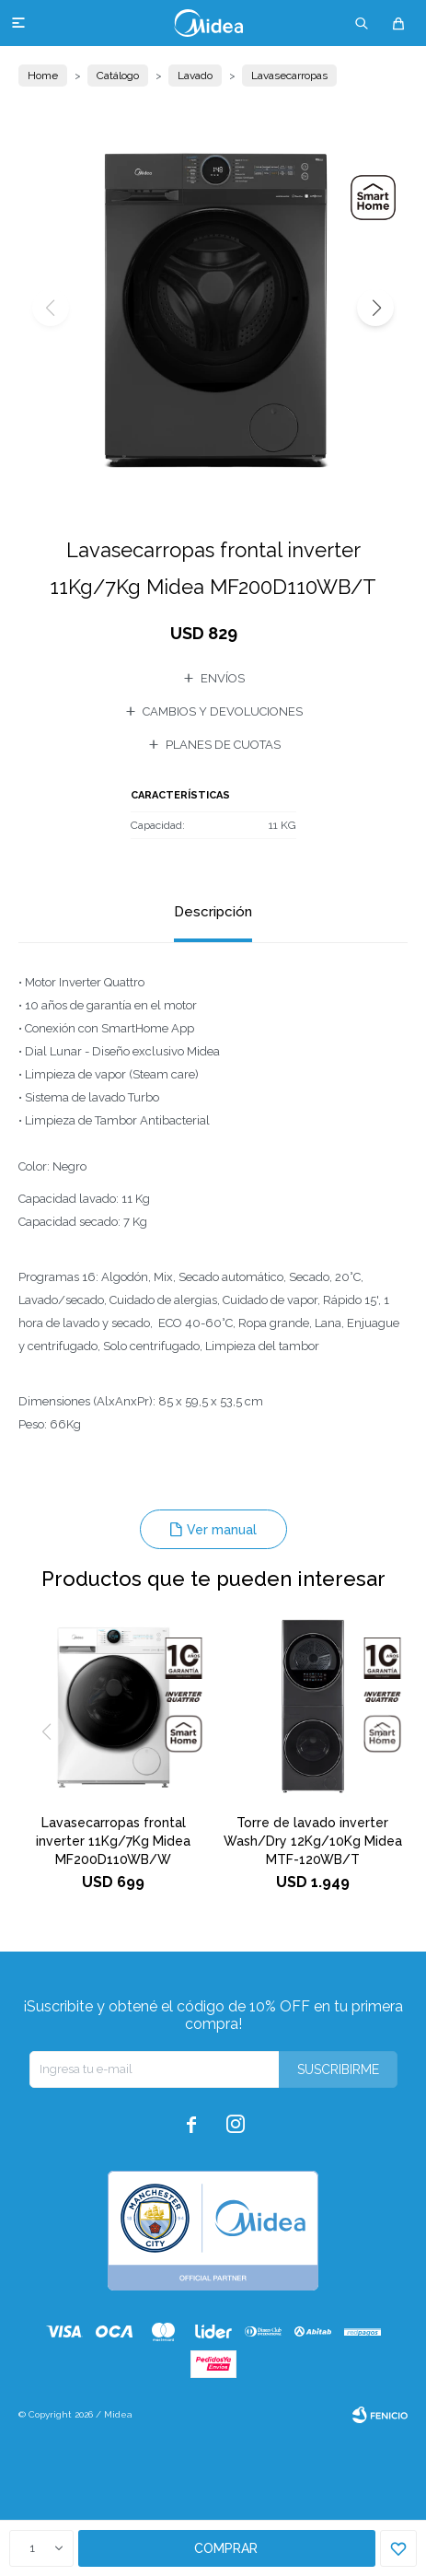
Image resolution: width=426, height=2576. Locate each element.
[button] (375, 307)
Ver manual (222, 1529)
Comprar (226, 2548)
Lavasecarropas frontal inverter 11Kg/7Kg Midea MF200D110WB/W (113, 1841)
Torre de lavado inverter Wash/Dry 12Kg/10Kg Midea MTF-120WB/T (313, 1841)
